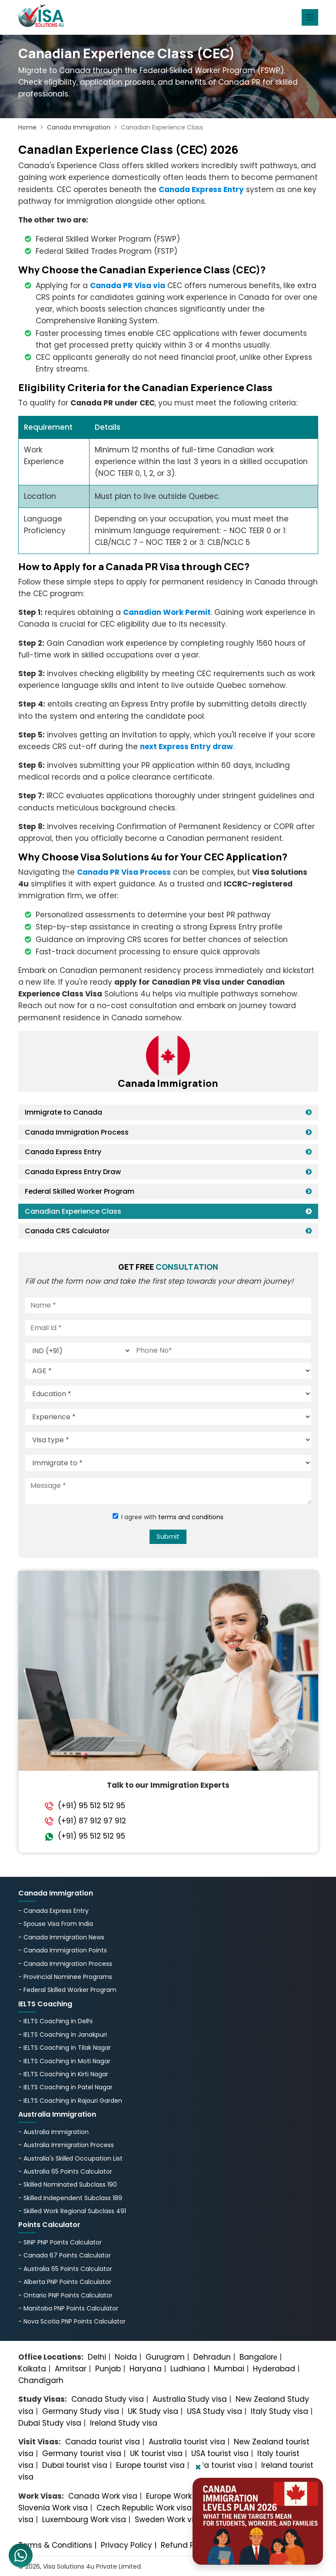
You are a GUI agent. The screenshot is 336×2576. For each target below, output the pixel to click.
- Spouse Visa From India (55, 1923)
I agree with (172, 1517)
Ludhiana (187, 2369)
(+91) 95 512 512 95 (91, 1805)
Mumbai (229, 2369)
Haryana (146, 2369)
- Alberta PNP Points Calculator (64, 2281)
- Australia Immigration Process (66, 2145)
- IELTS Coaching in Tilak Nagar (64, 2047)
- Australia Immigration (53, 2132)
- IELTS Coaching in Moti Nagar (64, 2061)
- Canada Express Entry (53, 1910)
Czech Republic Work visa (144, 2508)
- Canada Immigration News (61, 1937)
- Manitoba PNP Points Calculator (68, 2308)
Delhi (97, 2357)
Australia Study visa (190, 2399)
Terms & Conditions (55, 2545)
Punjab (108, 2369)
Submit (168, 1536)
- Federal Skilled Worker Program (67, 1989)
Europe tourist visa (150, 2465)
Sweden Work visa (169, 2519)
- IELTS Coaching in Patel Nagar (65, 2087)
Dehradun (212, 2357)
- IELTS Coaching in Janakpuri (62, 2034)
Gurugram (165, 2357)
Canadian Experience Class (73, 1211)
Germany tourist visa (81, 2453)
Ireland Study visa (123, 2423)
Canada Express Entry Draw (73, 1172)
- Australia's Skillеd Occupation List (70, 2158)
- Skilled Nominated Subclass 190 (67, 2184)
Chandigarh (40, 2380)
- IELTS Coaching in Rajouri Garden (70, 2100)
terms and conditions (190, 1517)
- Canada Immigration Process (65, 1963)
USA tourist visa (220, 2453)
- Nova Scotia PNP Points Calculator (72, 2321)
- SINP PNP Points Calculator (60, 2242)
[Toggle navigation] (310, 17)
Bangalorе (258, 2357)
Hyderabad (274, 2369)
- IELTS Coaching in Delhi (55, 2021)
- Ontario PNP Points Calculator (65, 2295)
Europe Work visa (177, 2496)
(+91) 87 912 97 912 (92, 1821)
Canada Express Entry (63, 1152)
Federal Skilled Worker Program (79, 1191)
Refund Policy (186, 2545)
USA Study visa (214, 2411)
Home (27, 127)
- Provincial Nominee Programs (65, 1976)
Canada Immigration (78, 127)
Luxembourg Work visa (84, 2519)
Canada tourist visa (102, 2442)
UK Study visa (153, 2411)
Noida (126, 2357)
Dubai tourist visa (74, 2465)
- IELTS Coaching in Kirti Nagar (63, 2074)
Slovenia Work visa (53, 2508)
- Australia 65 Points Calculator (65, 2171)
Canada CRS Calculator (67, 1231)
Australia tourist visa (187, 2442)
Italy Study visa (279, 2411)
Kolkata (32, 2369)
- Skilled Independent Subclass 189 (70, 2198)
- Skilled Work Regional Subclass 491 (72, 2211)
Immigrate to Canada (63, 1112)
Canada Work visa (102, 2496)
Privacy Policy (126, 2545)
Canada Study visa (107, 2399)
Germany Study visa (80, 2411)
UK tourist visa (156, 2453)
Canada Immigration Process (77, 1132)
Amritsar (70, 2369)
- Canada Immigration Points (62, 1950)
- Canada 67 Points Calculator (64, 2255)
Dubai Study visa (49, 2423)
